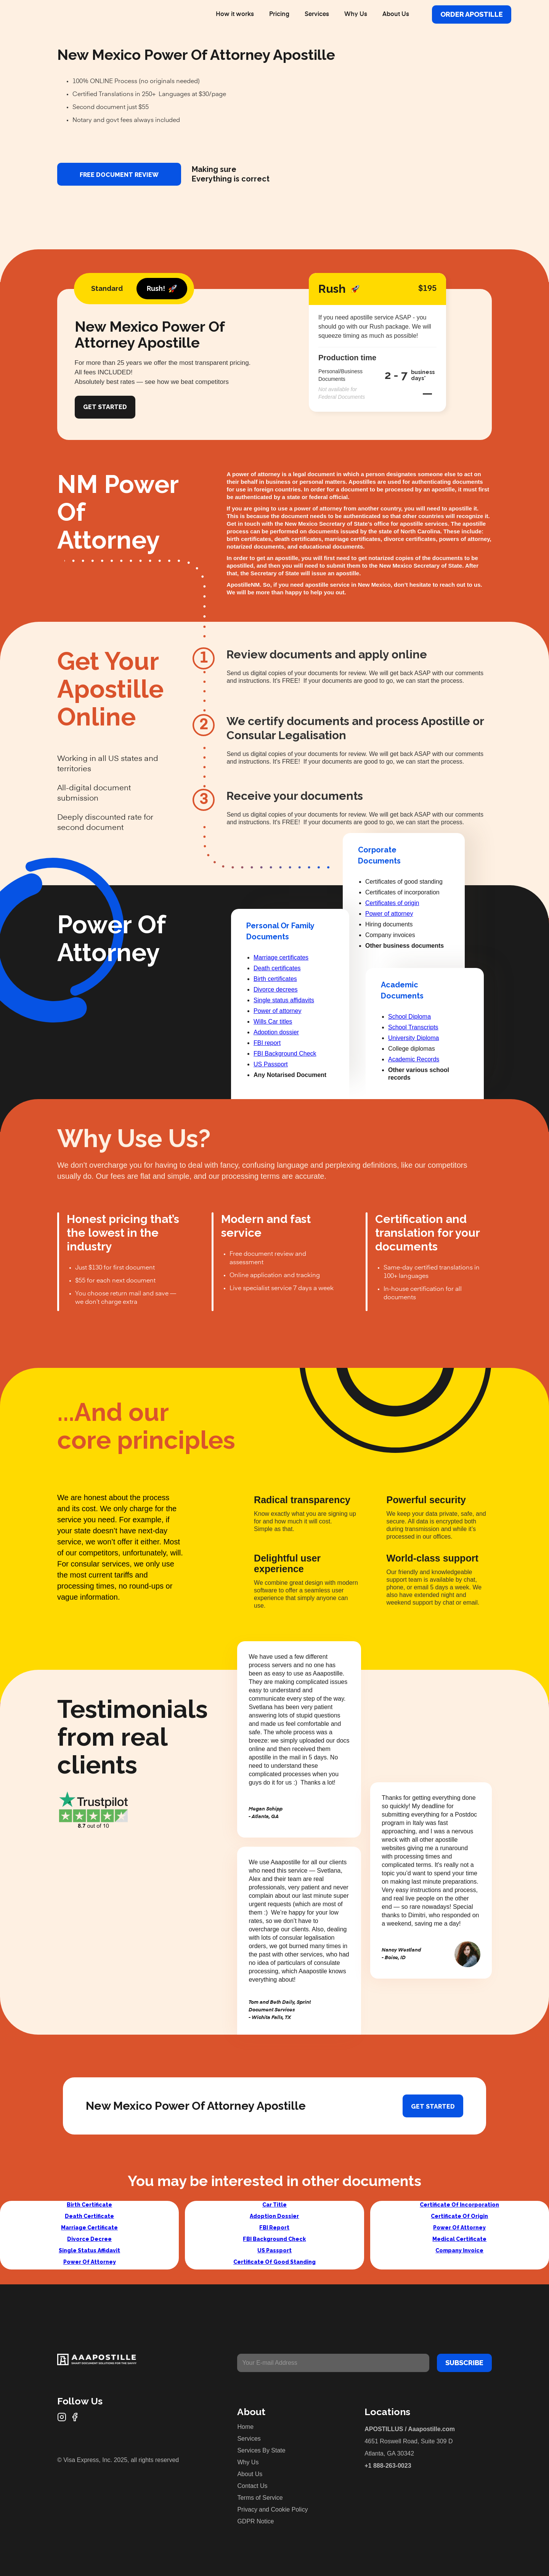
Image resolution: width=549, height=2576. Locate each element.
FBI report (267, 1043)
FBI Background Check (285, 1053)
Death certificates (277, 968)
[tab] (107, 288)
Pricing (279, 14)
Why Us (355, 14)
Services (317, 14)
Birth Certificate (89, 2205)
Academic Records (413, 1059)
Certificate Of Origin (459, 2216)
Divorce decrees (276, 989)
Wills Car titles (273, 1021)
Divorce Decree (89, 2239)
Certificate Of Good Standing (274, 2262)
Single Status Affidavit (89, 2250)
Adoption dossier (276, 1032)
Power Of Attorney (89, 2262)
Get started (433, 2106)
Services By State (261, 2450)
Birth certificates (275, 979)
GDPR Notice (255, 2521)
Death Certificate (89, 2216)
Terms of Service (260, 2497)
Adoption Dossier (274, 2216)
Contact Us (252, 2486)
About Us (395, 14)
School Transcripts (413, 1027)
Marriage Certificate (89, 2228)
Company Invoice (459, 2250)
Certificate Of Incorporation (459, 2205)
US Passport (271, 1064)
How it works (235, 14)
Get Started (105, 407)
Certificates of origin (392, 903)
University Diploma (413, 1038)
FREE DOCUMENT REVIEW (119, 174)
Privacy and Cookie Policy (272, 2509)
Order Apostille (471, 14)
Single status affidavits (284, 1000)
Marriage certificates (281, 957)
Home (245, 2427)
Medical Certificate (459, 2239)
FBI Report (274, 2228)
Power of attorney (277, 1011)
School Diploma (409, 1016)
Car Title (274, 2205)
